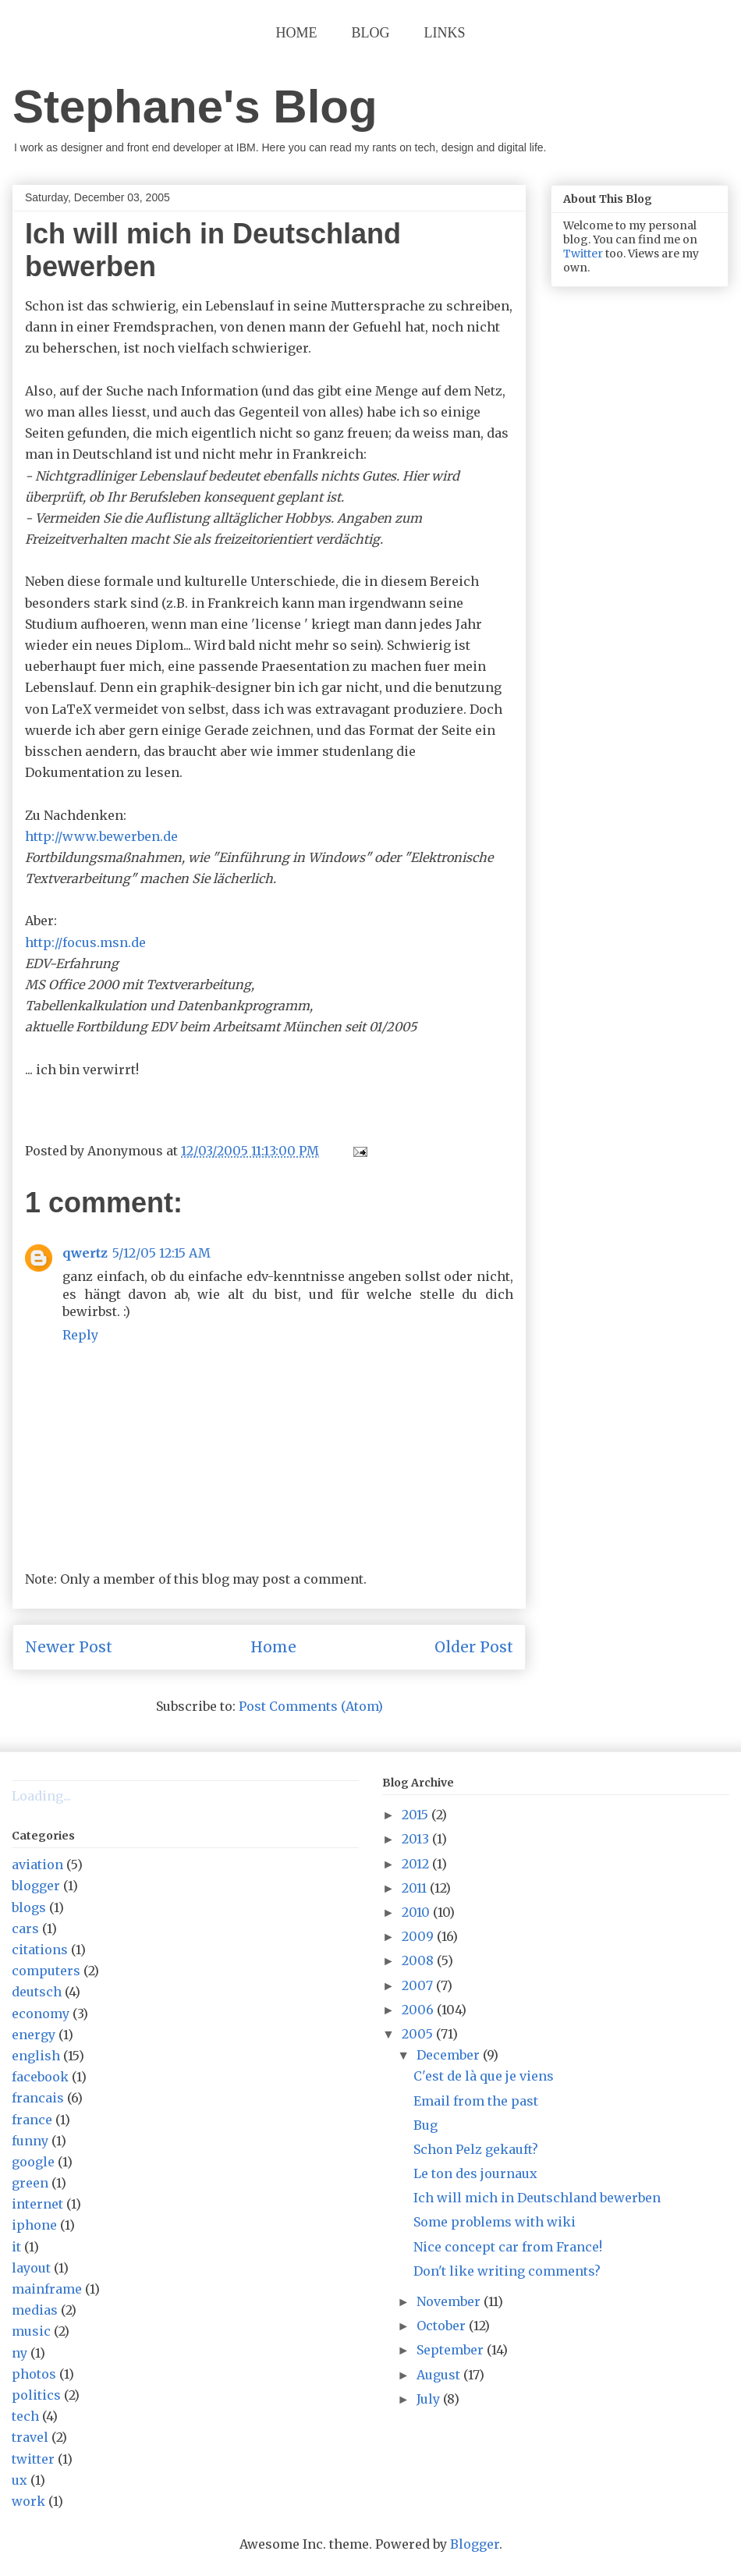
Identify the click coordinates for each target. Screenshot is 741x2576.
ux (19, 2480)
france (32, 2119)
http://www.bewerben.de (101, 836)
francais (38, 2098)
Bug (425, 2125)
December (450, 2055)
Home (296, 33)
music (31, 2331)
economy (40, 2013)
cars (25, 1928)
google (33, 2162)
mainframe (47, 2289)
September (452, 2350)
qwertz (85, 1253)
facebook (40, 2077)
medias (35, 2310)
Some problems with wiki (494, 2222)
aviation (37, 1864)
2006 (419, 2009)
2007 (419, 1985)
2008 (419, 1960)
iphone (34, 2225)
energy (33, 2034)
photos (34, 2374)
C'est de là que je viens (483, 2076)
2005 (419, 2034)
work (28, 2501)
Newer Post (68, 1646)
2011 (416, 1888)
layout (31, 2268)
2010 (417, 1912)
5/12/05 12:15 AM (161, 1253)
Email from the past (475, 2101)
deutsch (37, 1991)
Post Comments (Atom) (311, 1706)
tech (25, 2416)
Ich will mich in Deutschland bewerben (537, 2197)
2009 (419, 1936)
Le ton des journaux (475, 2173)
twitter (33, 2459)
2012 (417, 1864)
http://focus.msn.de (85, 942)
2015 (416, 1814)
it (16, 2247)
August (440, 2375)
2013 (417, 1839)
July (430, 2399)
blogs (29, 1907)
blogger (36, 1885)
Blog (371, 33)
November (450, 2301)
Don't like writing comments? (507, 2271)
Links (445, 33)
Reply (80, 1335)
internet (37, 2204)
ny (19, 2353)
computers (46, 1970)
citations (40, 1949)
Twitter (583, 254)
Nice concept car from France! (507, 2247)
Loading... (41, 1796)
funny (30, 2140)
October (443, 2325)
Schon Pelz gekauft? (475, 2149)
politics (36, 2395)
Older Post (473, 1646)
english (36, 2055)
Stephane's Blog (195, 106)
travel (30, 2437)
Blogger (474, 2544)
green (30, 2183)
